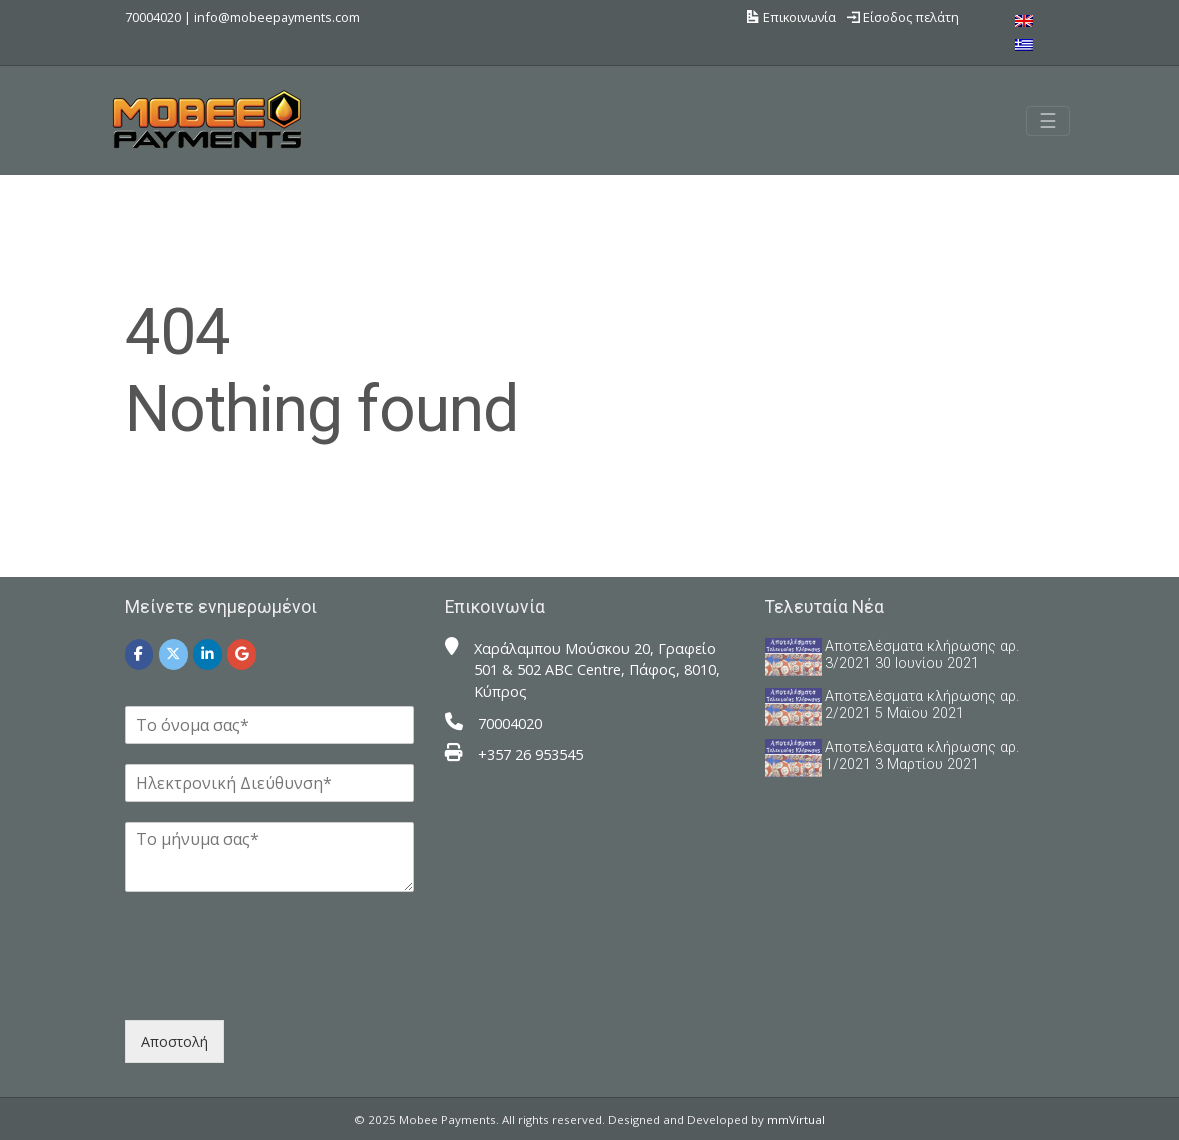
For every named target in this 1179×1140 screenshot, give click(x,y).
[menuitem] (1024, 20)
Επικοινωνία (791, 17)
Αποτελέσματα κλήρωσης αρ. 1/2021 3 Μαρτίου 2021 (922, 756)
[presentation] (277, 987)
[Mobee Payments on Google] (241, 654)
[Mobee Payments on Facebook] (139, 654)
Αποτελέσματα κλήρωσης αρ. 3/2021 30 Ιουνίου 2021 (922, 655)
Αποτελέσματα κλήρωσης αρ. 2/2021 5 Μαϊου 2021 (922, 705)
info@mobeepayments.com (277, 17)
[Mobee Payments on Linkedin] (207, 654)
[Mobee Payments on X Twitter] (173, 654)
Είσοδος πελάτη (903, 17)
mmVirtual (796, 1119)
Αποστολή (174, 1041)
